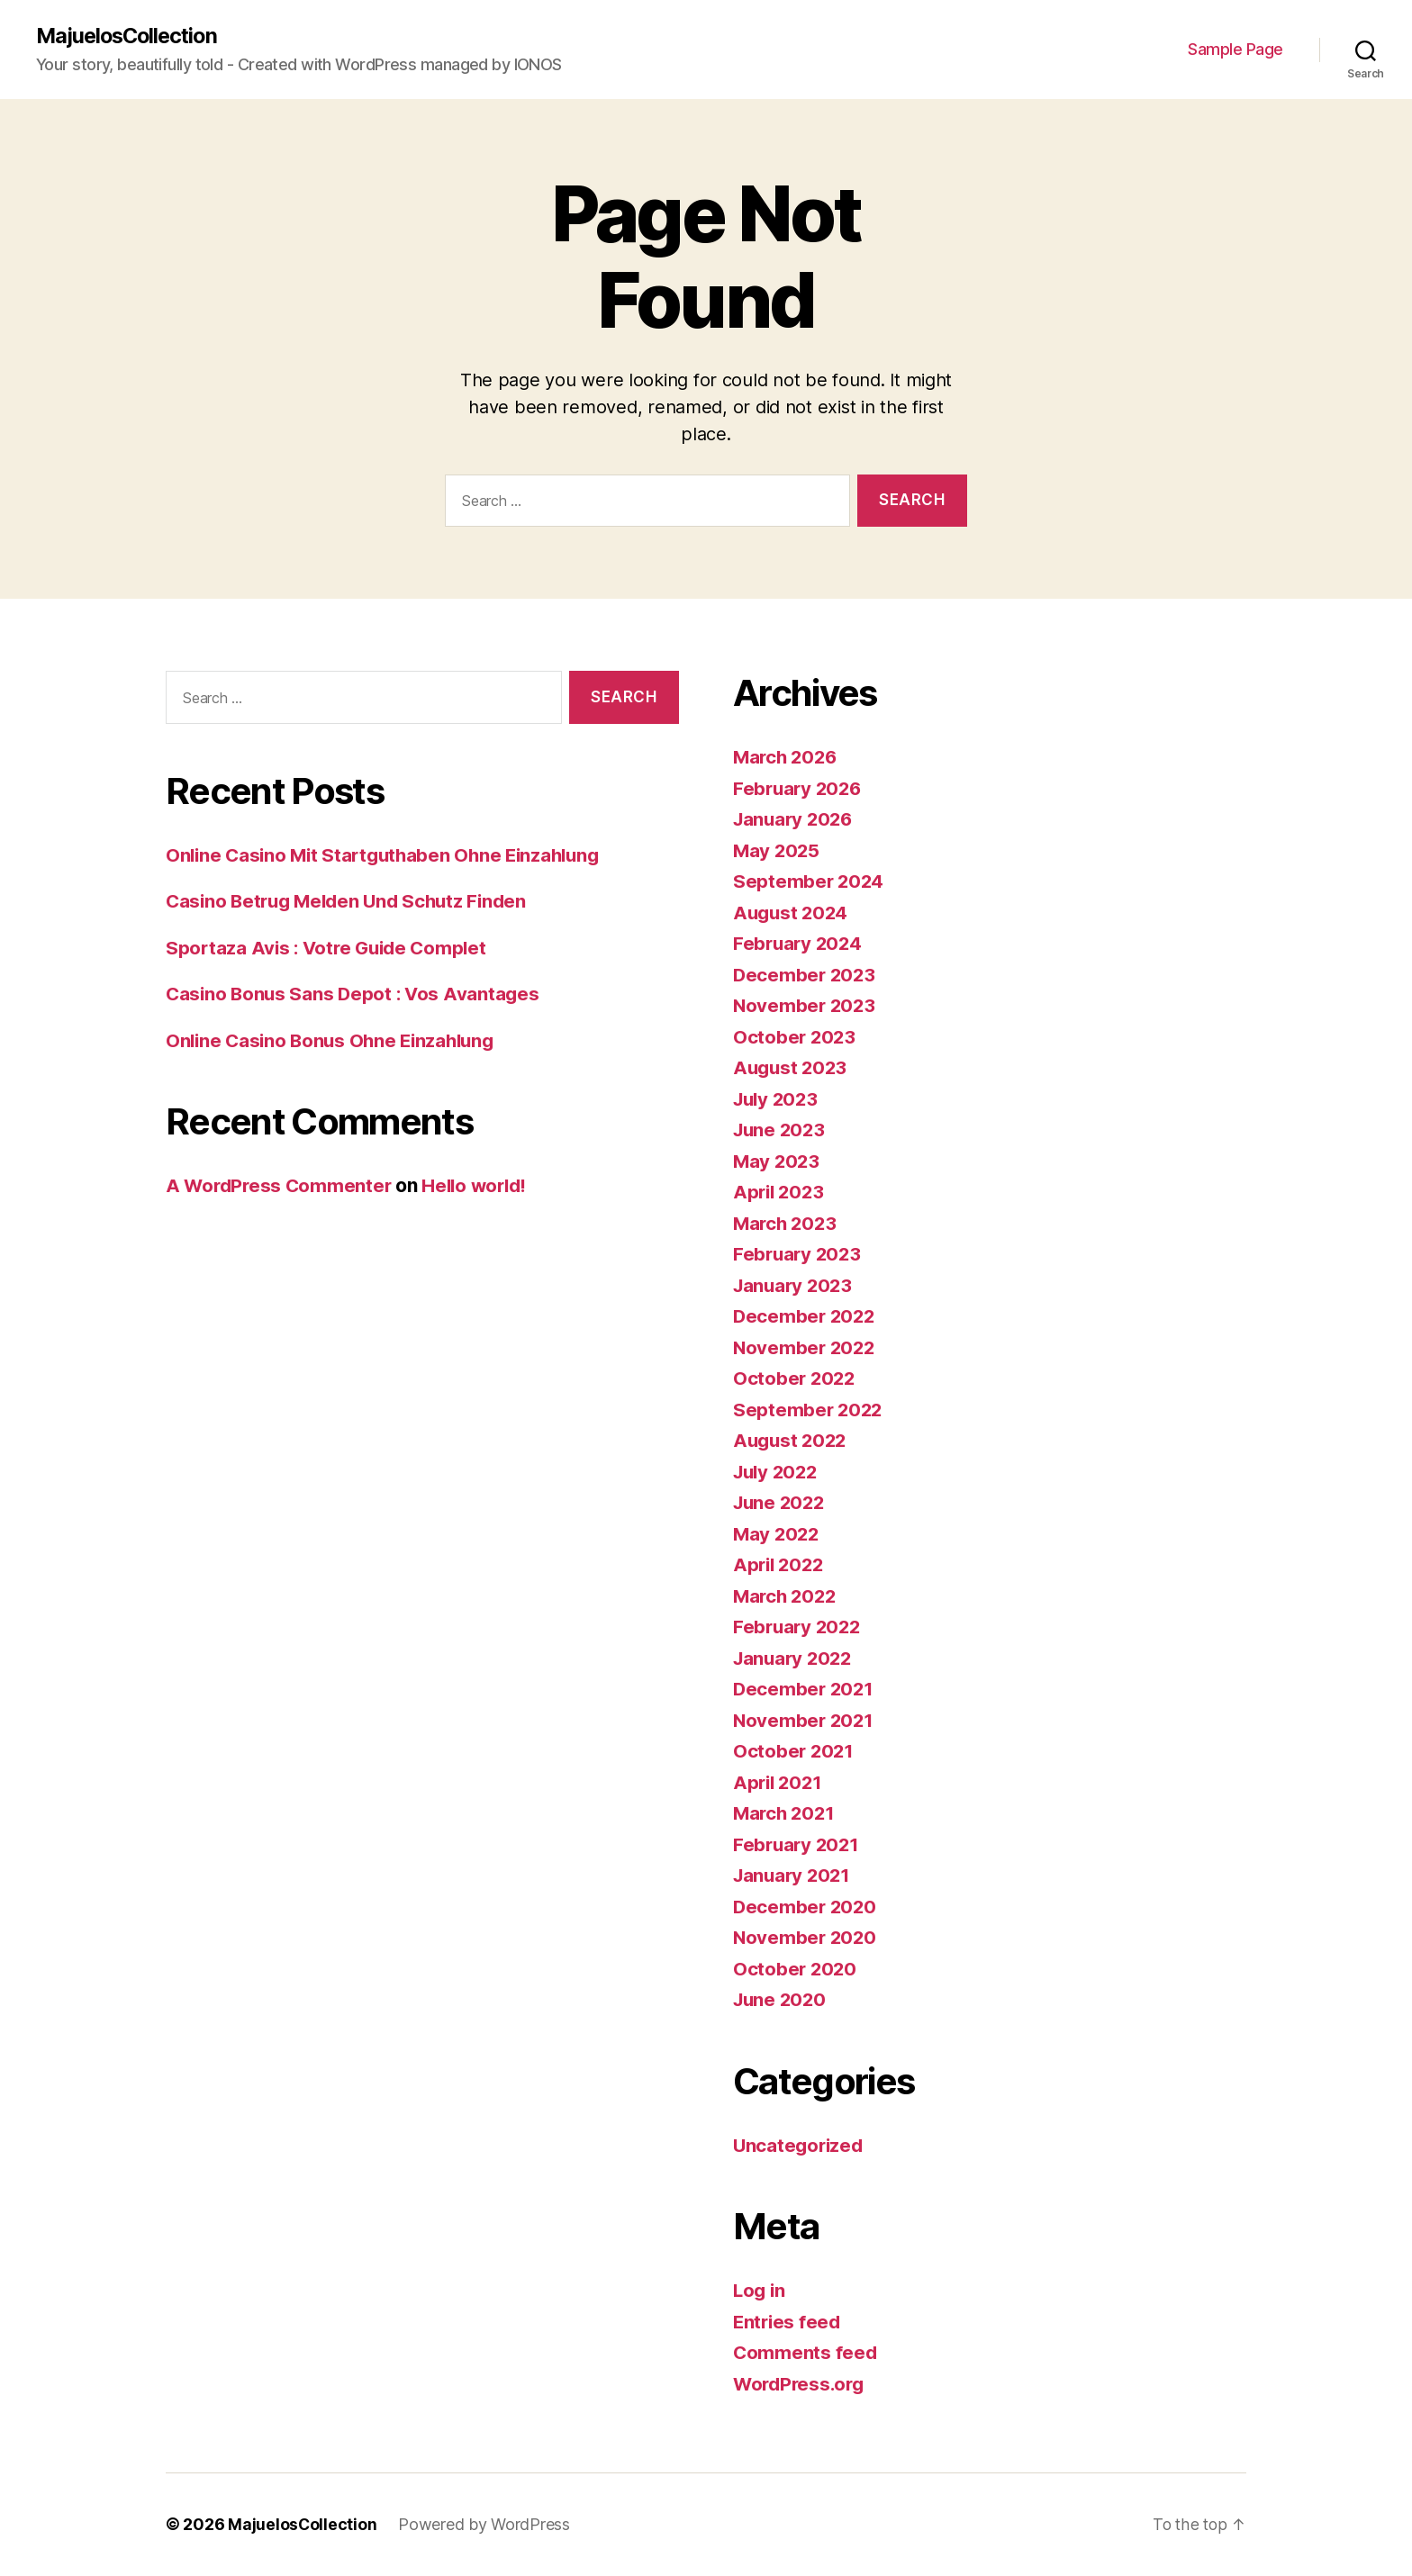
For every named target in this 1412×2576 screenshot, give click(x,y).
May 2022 (777, 1534)
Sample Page (1235, 50)
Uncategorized (800, 2145)
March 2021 (785, 1814)
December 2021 (805, 1689)
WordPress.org (801, 2384)
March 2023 (786, 1223)
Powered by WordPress (485, 2525)
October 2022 (795, 1379)
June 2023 (781, 1130)
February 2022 (799, 1627)
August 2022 (792, 1441)
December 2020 (806, 1906)
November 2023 (806, 1006)
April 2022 (780, 1565)
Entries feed (788, 2321)
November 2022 (806, 1347)
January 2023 (795, 1285)
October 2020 (796, 1968)
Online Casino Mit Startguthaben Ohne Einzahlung (389, 856)
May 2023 (777, 1161)
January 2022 (795, 1658)
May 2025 (777, 850)
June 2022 (781, 1503)
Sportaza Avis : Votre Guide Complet (331, 948)
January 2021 (794, 1876)
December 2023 (806, 974)
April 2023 (780, 1192)
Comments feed (806, 2353)
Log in (760, 2291)
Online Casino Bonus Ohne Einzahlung (335, 1041)
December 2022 (806, 1317)
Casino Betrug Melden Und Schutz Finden (352, 901)
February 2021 (798, 1844)
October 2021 (794, 1751)
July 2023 (778, 1099)
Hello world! (482, 1186)
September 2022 (809, 1409)
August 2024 (792, 912)
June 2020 (781, 2000)
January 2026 (795, 820)
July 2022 (778, 1471)
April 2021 (779, 1782)
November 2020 (806, 1938)
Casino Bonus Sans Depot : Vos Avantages (356, 994)
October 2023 (795, 1037)
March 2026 (787, 757)
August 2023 (792, 1068)
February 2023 (799, 1254)
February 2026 (799, 788)
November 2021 (805, 1720)
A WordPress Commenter (281, 1186)
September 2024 (809, 882)
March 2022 (786, 1596)
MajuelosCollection (130, 36)
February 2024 (799, 944)
